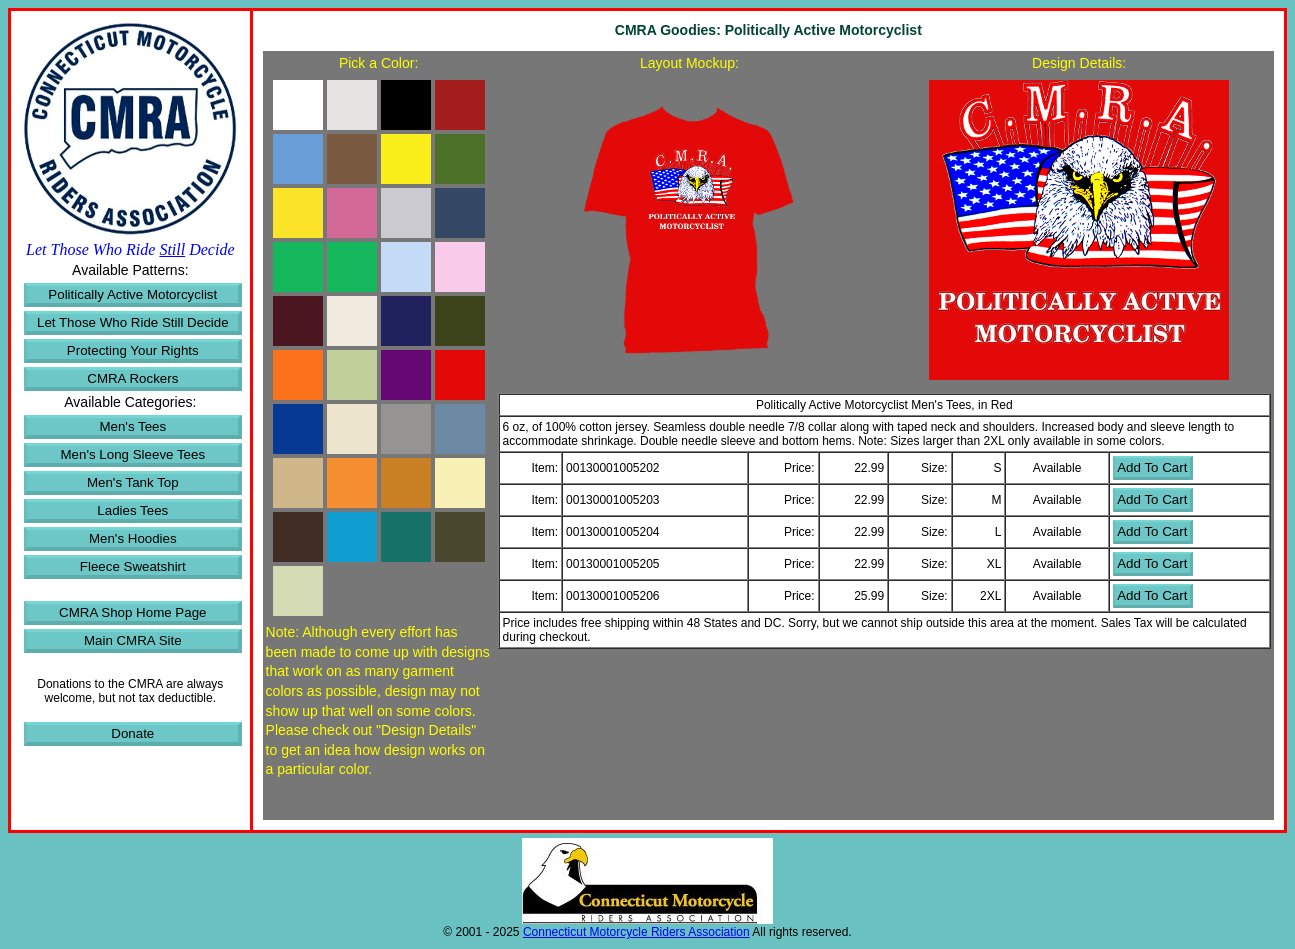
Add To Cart (1152, 467)
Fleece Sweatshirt (133, 566)
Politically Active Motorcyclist (132, 294)
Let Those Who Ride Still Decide (133, 322)
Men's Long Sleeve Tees (133, 454)
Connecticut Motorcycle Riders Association (636, 932)
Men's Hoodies (133, 538)
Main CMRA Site (133, 640)
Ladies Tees (132, 510)
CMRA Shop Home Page (132, 612)
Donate (132, 733)
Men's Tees (132, 426)
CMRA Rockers (132, 378)
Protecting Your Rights (133, 350)
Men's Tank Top (133, 482)
